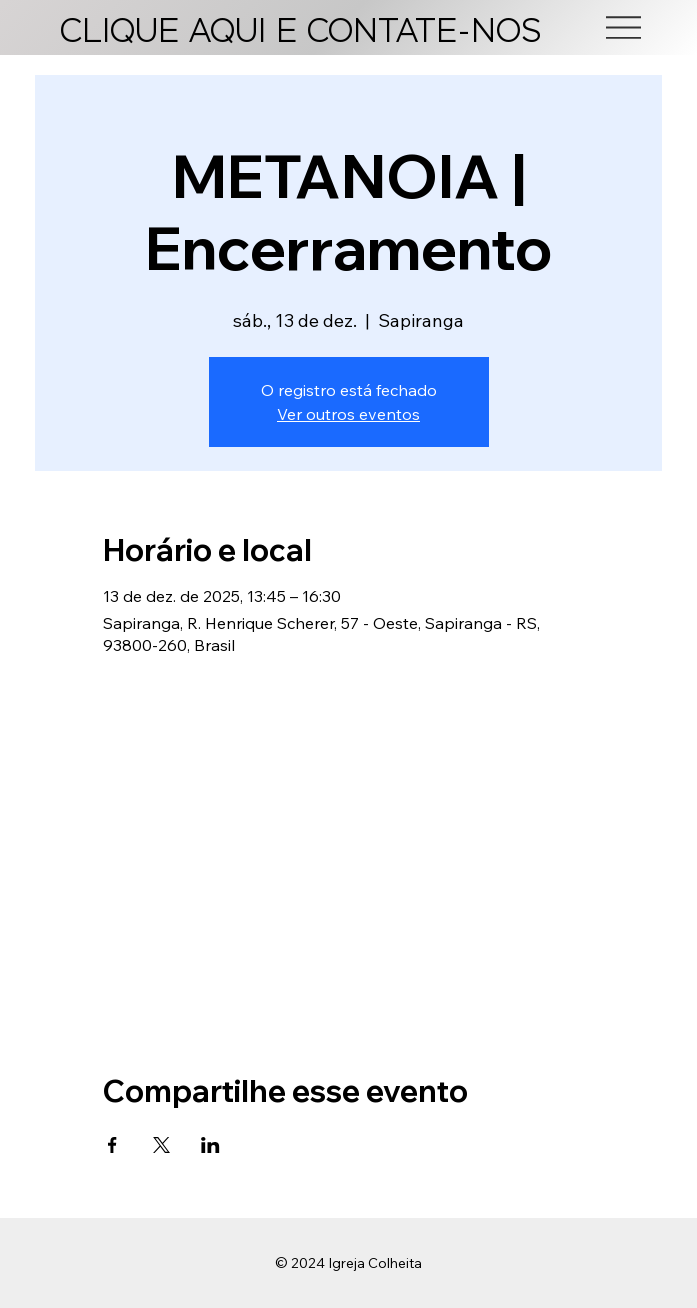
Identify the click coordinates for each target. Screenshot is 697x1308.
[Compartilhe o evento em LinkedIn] (210, 1145)
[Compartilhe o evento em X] (161, 1145)
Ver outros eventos (348, 414)
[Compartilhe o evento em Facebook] (112, 1145)
